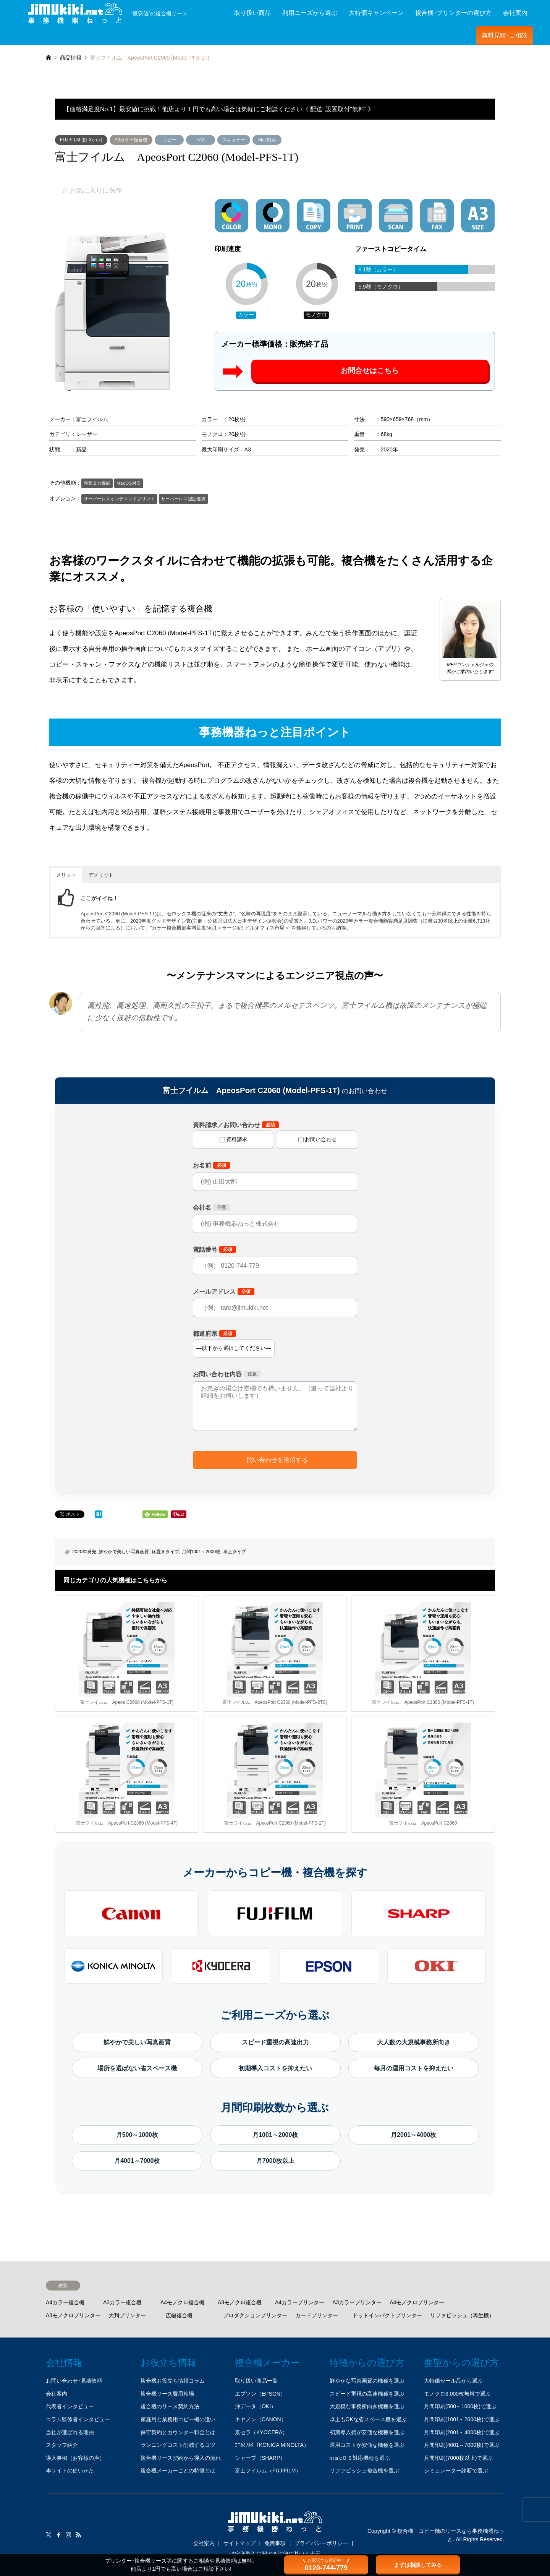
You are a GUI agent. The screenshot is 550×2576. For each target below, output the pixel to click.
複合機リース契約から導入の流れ (181, 2458)
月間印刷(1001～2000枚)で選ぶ (462, 2419)
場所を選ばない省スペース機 (137, 2068)
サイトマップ (239, 2543)
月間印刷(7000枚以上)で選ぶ (458, 2458)
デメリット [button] (101, 875)
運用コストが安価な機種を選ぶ (367, 2445)
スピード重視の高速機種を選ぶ (367, 2394)
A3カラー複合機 (131, 140)
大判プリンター (127, 2315)
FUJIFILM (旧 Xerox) (81, 140)
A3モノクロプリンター (73, 2315)
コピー (169, 140)
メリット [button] (66, 875)
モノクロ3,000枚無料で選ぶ (457, 2394)
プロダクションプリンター (255, 2315)
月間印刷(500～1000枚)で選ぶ (460, 2406)
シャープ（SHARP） (260, 2458)
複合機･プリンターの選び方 (453, 13)
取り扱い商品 (252, 13)
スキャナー (233, 140)
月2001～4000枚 (413, 2135)
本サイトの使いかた (70, 2470)
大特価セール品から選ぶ (453, 2381)
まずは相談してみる (418, 2565)
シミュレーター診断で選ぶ (456, 2470)
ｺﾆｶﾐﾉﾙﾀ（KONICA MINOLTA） (272, 2445)
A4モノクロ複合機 (182, 2302)
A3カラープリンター (357, 2302)
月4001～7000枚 (137, 2160)
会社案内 (515, 13)
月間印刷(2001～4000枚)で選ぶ (462, 2432)
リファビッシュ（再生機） (462, 2315)
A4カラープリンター (299, 2302)
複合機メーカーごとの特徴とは (178, 2470)
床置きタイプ (165, 1551)
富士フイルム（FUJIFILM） (268, 2470)
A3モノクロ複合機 (240, 2302)
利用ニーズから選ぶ (309, 13)
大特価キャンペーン (376, 13)
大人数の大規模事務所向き (413, 2042)
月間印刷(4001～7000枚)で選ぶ (462, 2445)
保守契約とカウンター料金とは (178, 2432)
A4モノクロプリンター (417, 2302)
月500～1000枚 (137, 2135)
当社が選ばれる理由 (70, 2432)
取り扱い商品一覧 (256, 2381)
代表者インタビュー (70, 2406)
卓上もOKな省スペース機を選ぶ (368, 2419)
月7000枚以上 (275, 2160)
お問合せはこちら (369, 371)
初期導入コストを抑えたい (275, 2068)
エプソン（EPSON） (260, 2394)
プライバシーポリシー (321, 2543)
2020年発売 (84, 1551)
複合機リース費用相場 (167, 2394)
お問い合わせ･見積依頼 (74, 2381)
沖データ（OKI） (255, 2406)
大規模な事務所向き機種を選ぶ (367, 2406)
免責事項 (275, 2543)
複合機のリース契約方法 (170, 2406)
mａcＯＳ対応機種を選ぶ (360, 2458)
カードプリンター (316, 2315)
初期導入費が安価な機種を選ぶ (367, 2432)
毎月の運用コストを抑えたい (413, 2068)
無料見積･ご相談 (504, 35)
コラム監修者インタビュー (78, 2419)
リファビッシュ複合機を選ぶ (364, 2470)
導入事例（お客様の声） (75, 2458)
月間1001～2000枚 (201, 1551)
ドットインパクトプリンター (387, 2315)
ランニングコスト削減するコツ (178, 2445)
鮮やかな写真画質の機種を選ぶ (367, 2381)
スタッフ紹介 (62, 2445)
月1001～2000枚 (275, 2135)
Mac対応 (267, 140)
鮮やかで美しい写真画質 (124, 1551)
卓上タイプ (234, 1551)
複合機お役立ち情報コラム (173, 2381)
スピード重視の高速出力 (275, 2042)
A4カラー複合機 (65, 2302)
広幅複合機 (179, 2315)
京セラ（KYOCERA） (261, 2432)
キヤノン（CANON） (260, 2419)
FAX (200, 140)
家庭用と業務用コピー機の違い (178, 2419)
